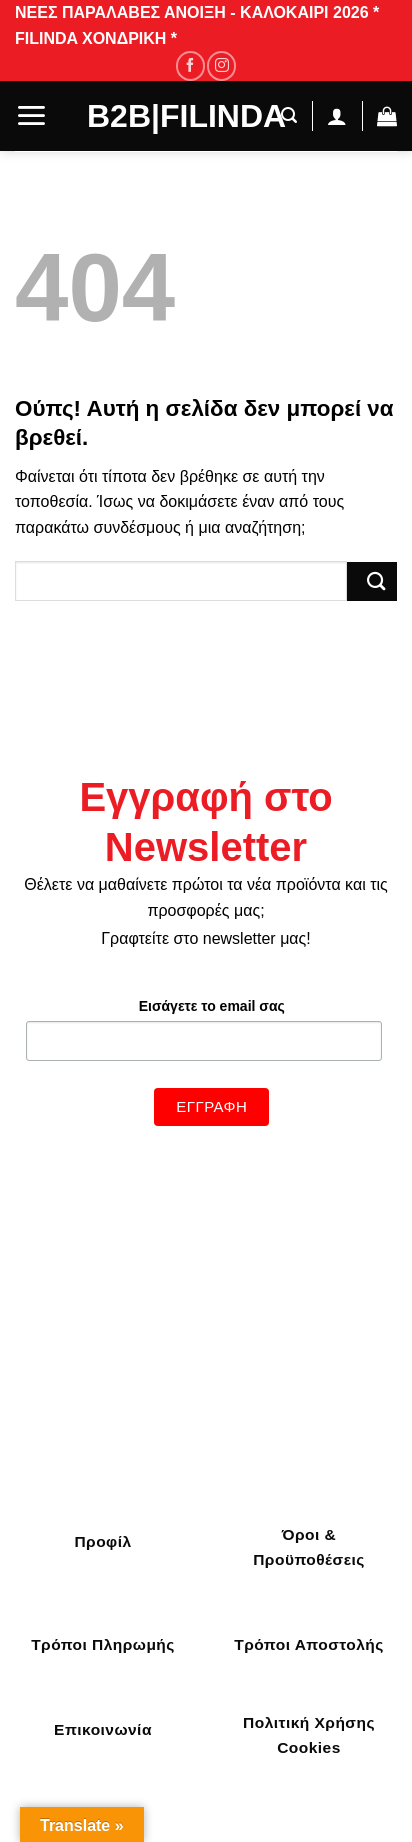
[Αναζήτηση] (284, 115)
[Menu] (31, 115)
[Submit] (372, 581)
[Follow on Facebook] (190, 65)
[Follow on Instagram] (221, 65)
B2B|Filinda (171, 116)
